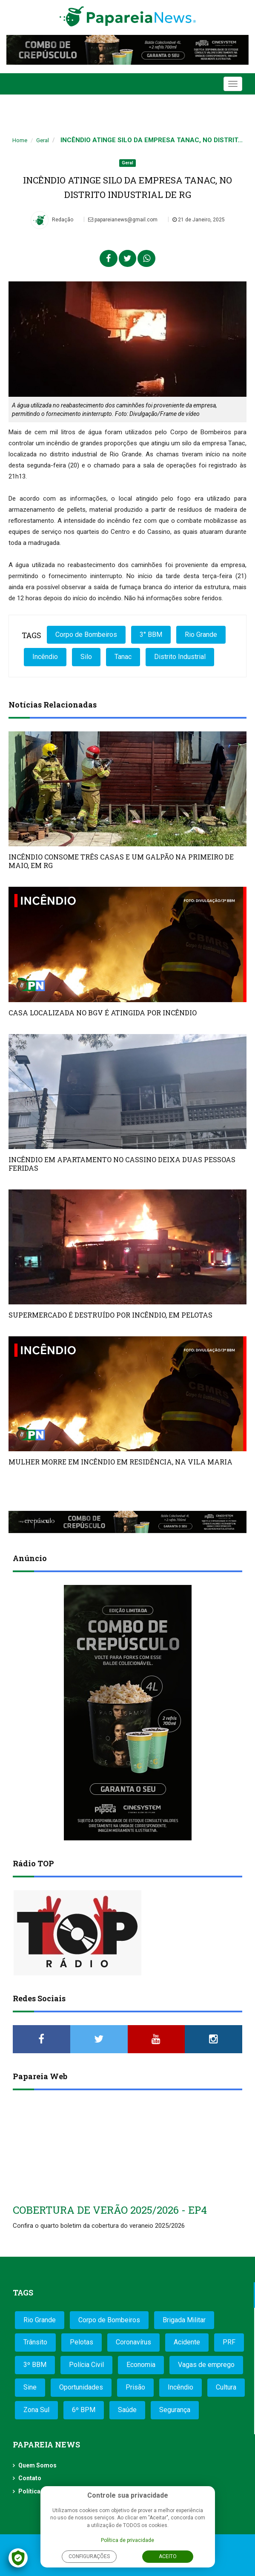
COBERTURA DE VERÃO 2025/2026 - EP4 (110, 2210)
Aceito (168, 2556)
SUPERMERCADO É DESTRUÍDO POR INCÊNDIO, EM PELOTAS (110, 1314)
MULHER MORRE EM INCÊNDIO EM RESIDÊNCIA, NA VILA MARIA (120, 1461)
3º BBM (34, 2365)
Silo (86, 657)
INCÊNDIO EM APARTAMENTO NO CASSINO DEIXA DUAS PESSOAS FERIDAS (122, 1163)
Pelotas (81, 2342)
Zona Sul (36, 2410)
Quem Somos (37, 2465)
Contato (29, 2478)
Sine (30, 2387)
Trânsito (35, 2342)
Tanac (123, 657)
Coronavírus (133, 2342)
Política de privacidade (127, 2540)
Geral (42, 140)
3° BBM (151, 634)
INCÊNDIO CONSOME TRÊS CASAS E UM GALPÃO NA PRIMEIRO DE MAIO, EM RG (121, 861)
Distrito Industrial (180, 657)
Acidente (187, 2342)
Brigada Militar (184, 2320)
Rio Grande (201, 634)
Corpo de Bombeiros (86, 634)
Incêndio (45, 657)
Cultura (226, 2387)
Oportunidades (81, 2387)
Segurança (174, 2410)
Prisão (135, 2387)
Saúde (127, 2410)
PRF (229, 2342)
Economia (140, 2365)
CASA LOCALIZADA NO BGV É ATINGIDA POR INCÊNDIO (103, 1012)
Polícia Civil (86, 2365)
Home (19, 140)
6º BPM (83, 2410)
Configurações (89, 2556)
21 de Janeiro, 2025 (198, 220)
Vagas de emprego (206, 2365)
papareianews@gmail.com (123, 220)
